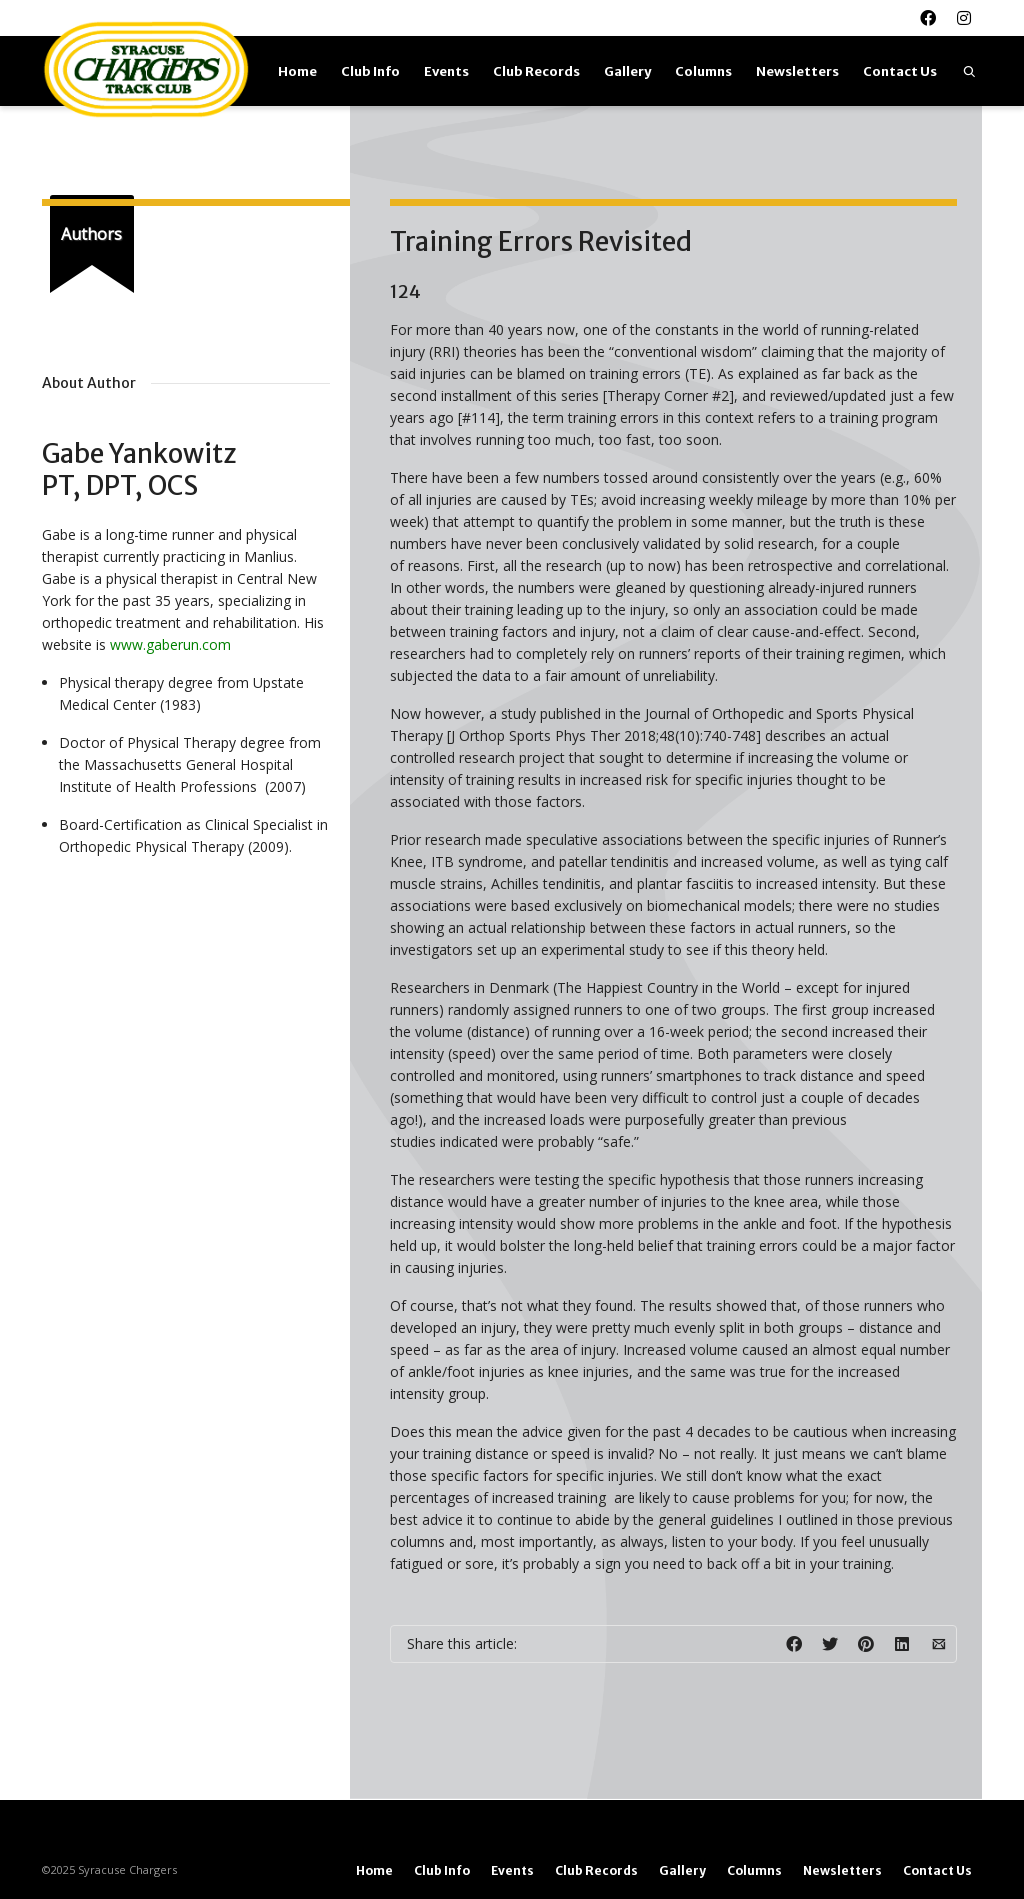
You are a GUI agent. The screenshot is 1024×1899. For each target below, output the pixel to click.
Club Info (370, 71)
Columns (703, 71)
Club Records (536, 71)
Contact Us (900, 71)
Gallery (627, 71)
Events (446, 71)
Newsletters (797, 71)
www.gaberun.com (170, 644)
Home (297, 71)
